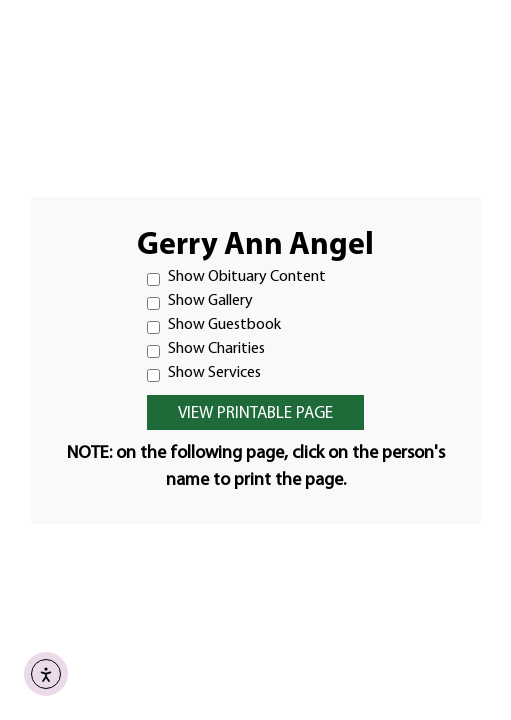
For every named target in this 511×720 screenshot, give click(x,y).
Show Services (204, 373)
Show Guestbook (214, 325)
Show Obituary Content (236, 277)
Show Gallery (200, 301)
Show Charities (206, 349)
